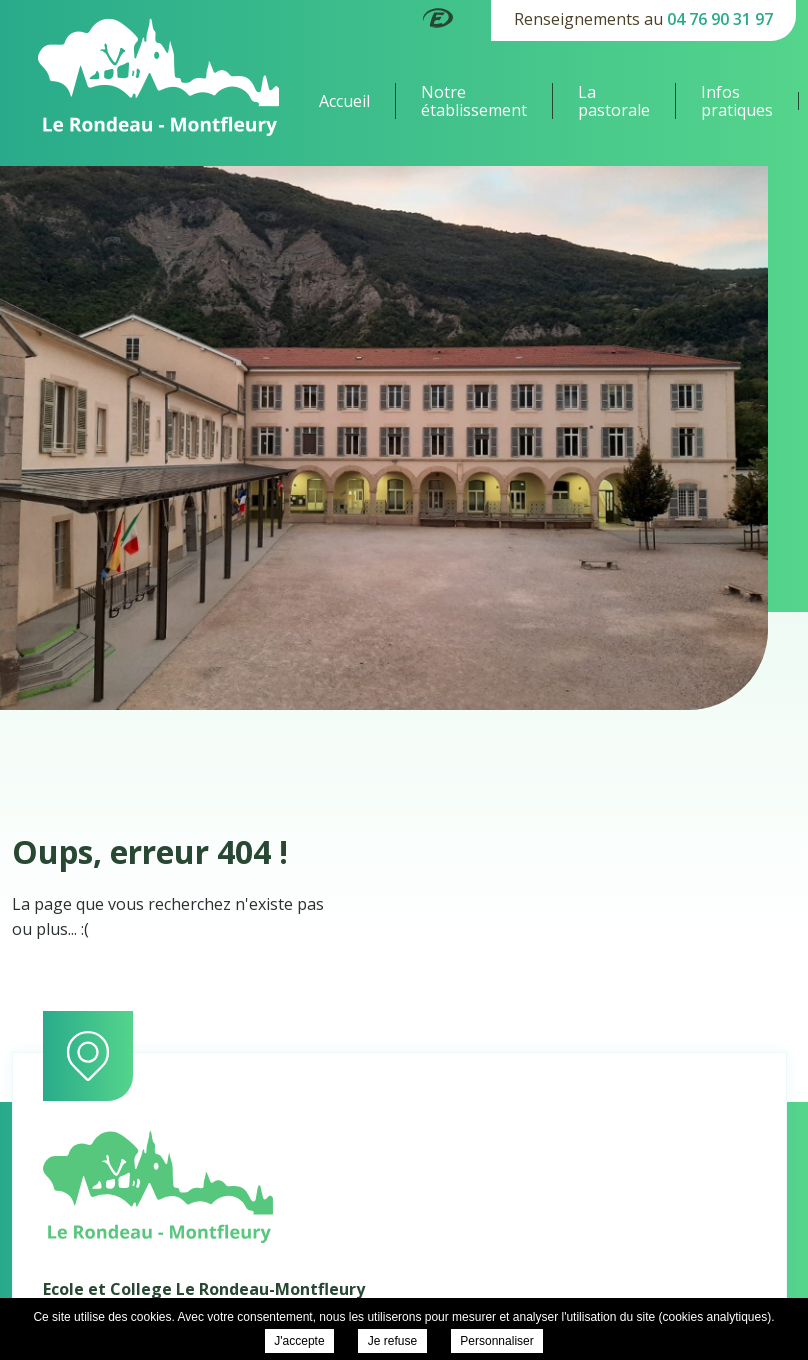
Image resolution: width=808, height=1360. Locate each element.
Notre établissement (474, 101)
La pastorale (614, 101)
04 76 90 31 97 (720, 19)
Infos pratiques (737, 101)
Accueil (344, 101)
